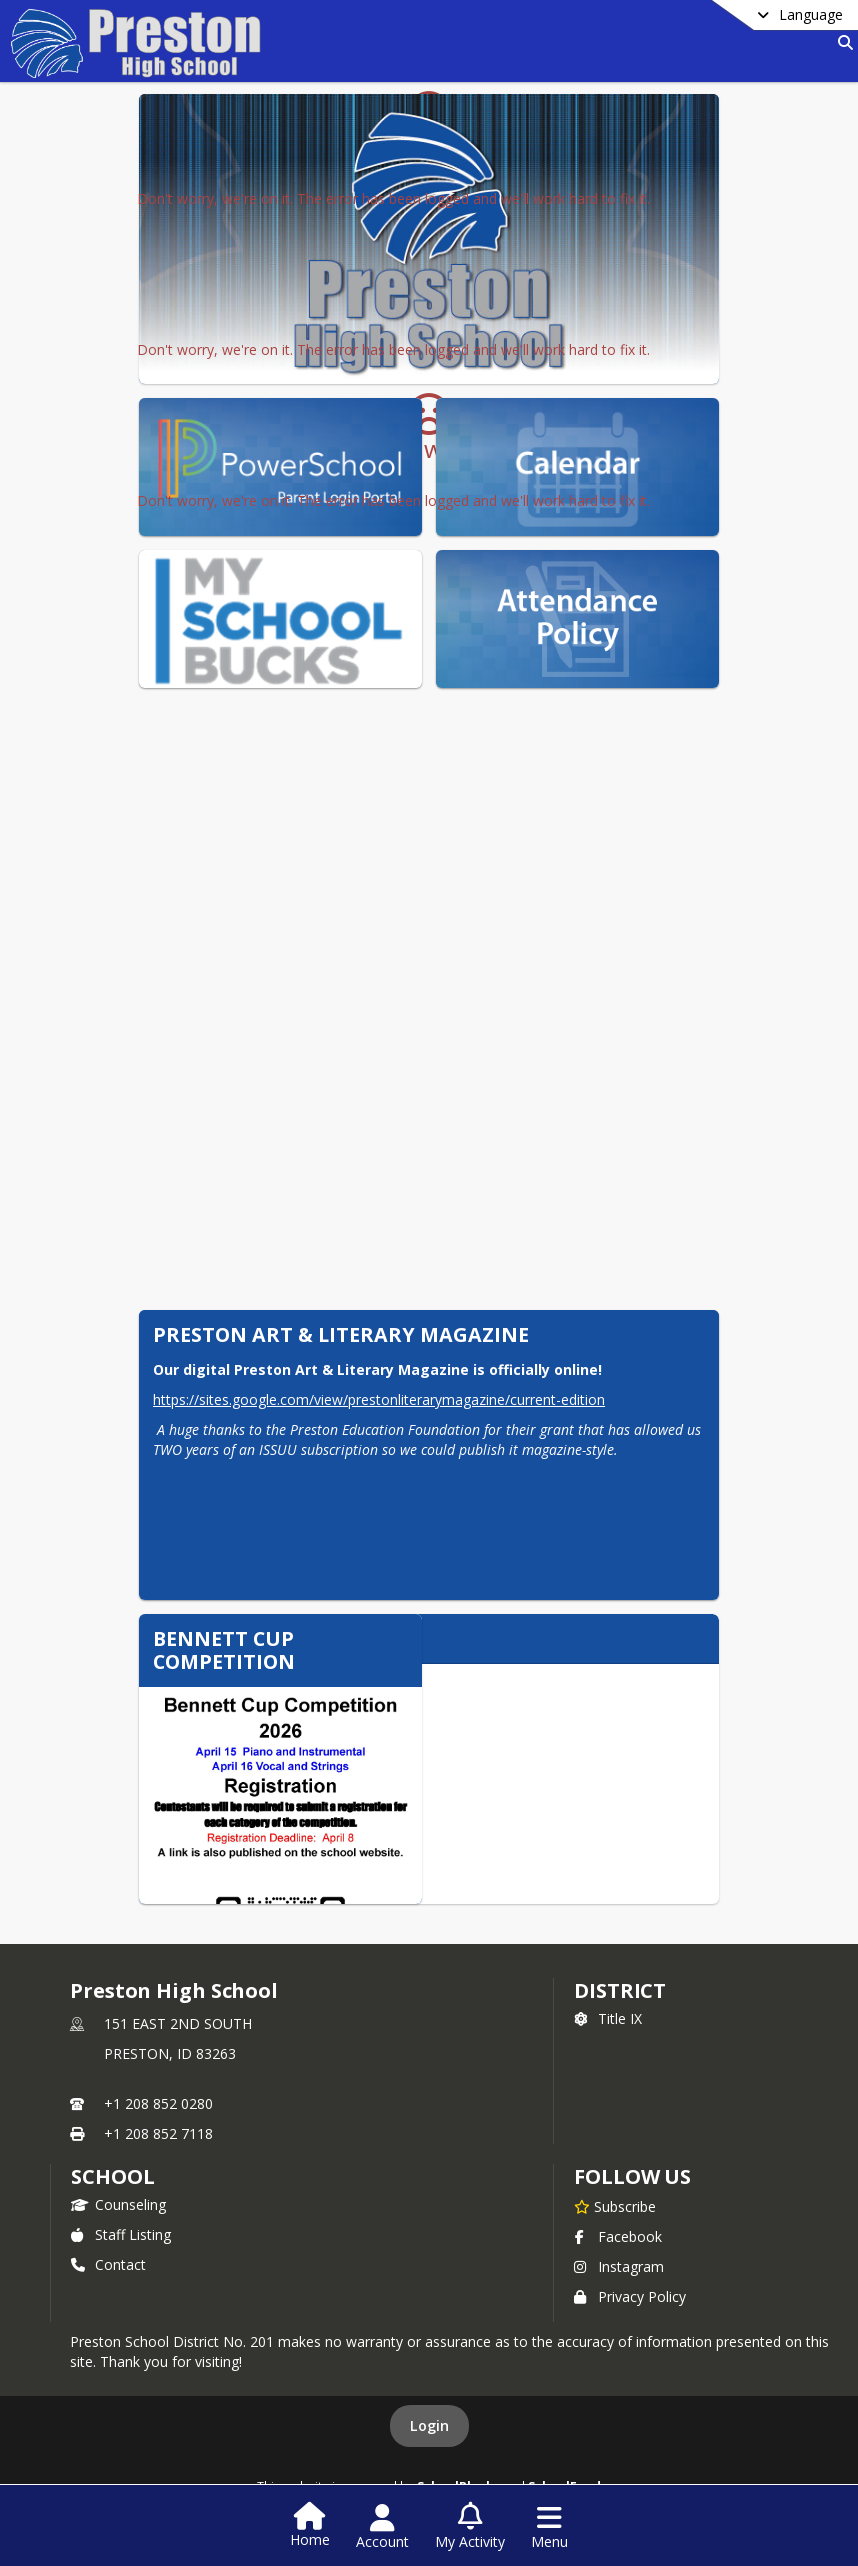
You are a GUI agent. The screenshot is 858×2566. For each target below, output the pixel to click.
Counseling (118, 2204)
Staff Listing (121, 2234)
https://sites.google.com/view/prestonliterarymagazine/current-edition (379, 1399)
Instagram (619, 2266)
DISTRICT (620, 1990)
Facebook (618, 2236)
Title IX (608, 2018)
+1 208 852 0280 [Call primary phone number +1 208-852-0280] (158, 2103)
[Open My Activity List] (470, 2527)
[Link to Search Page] (841, 42)
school (112, 2176)
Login (429, 2425)
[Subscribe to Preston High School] (615, 2206)
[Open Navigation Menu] (549, 2527)
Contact (108, 2264)
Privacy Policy (630, 2296)
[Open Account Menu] (382, 2527)
